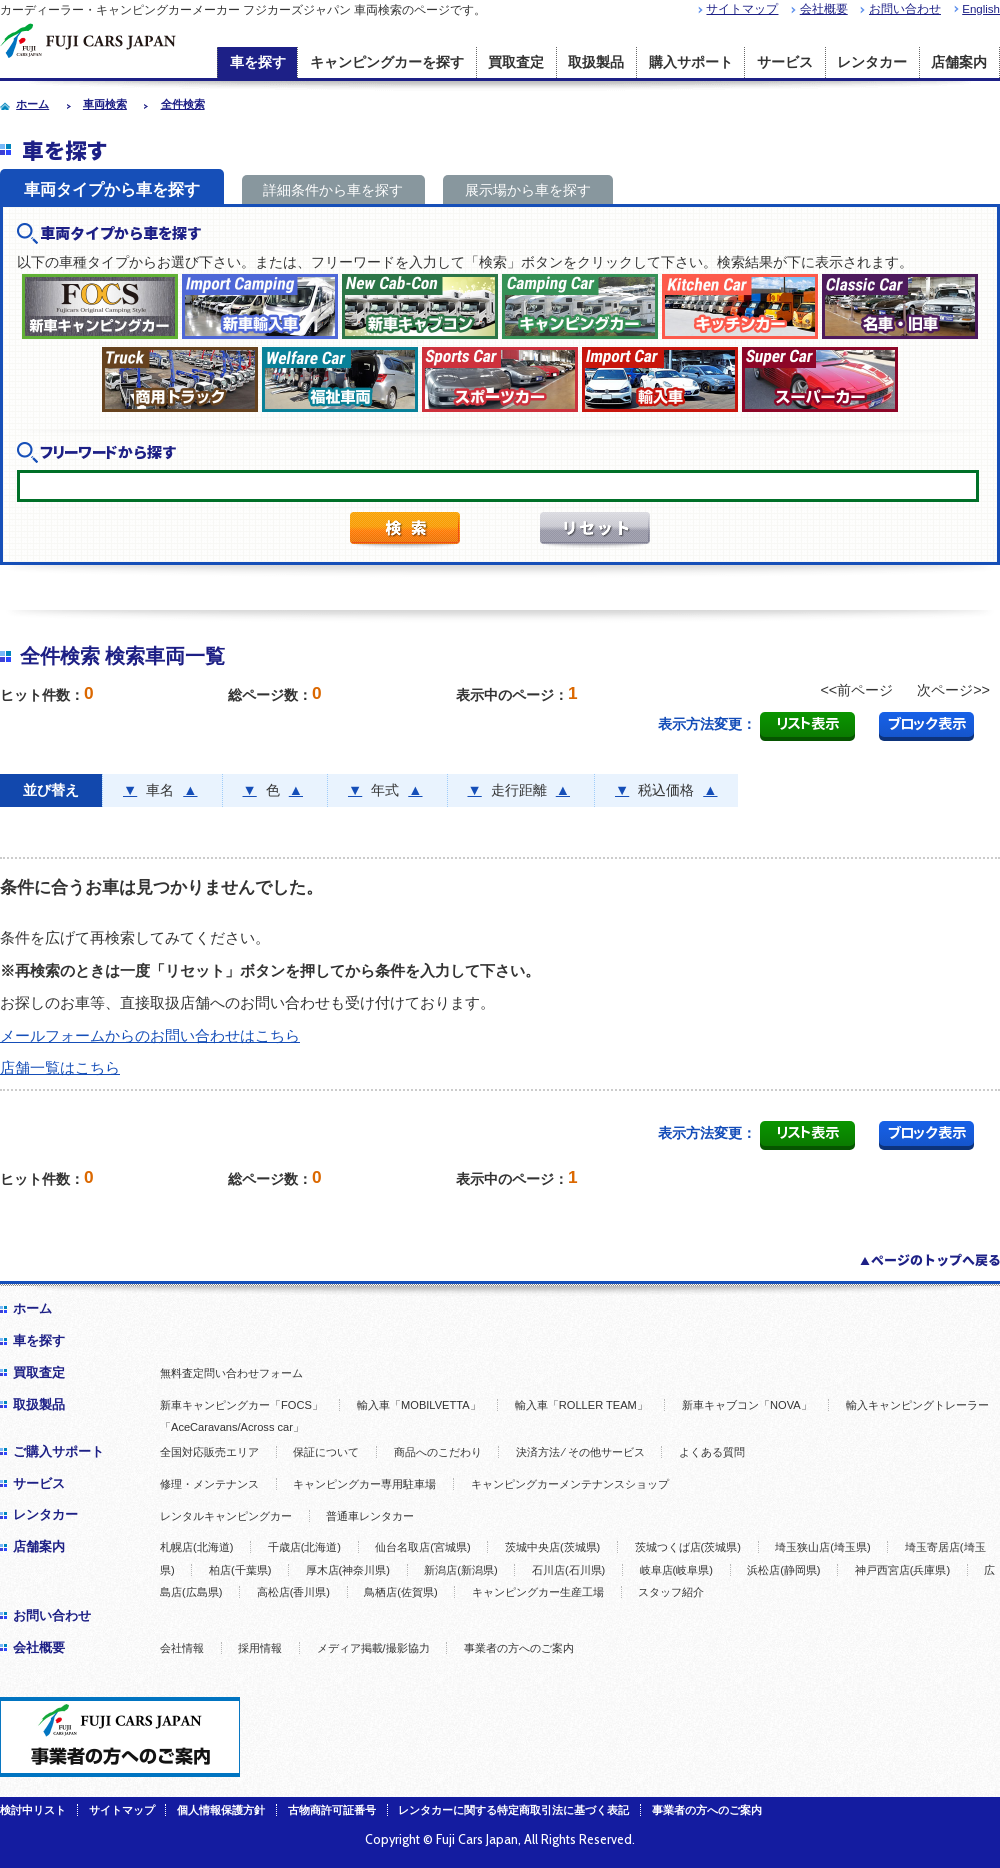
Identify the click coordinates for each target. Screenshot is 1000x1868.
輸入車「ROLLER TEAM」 (581, 1405)
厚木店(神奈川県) (348, 1570)
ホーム (32, 1308)
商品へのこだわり (438, 1452)
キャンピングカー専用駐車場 (364, 1484)
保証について (326, 1452)
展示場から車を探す (528, 190)
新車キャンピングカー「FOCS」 (241, 1405)
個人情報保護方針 (221, 1810)
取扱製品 (596, 62)
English (981, 9)
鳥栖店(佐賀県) (400, 1592)
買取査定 (516, 62)
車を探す (258, 62)
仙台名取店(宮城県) (422, 1547)
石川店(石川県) (568, 1570)
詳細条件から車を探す (333, 190)
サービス (785, 62)
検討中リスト (33, 1810)
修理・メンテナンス (209, 1484)
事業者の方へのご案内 (519, 1648)
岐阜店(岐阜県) (676, 1570)
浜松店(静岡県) (783, 1570)
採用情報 (260, 1648)
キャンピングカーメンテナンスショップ (570, 1484)
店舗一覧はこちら (60, 1067)
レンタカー (872, 62)
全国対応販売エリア (209, 1452)
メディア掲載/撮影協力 (373, 1648)
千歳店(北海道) (304, 1547)
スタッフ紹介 (671, 1592)
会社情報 (182, 1648)
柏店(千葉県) (240, 1570)
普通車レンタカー (370, 1516)
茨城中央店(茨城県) (552, 1547)
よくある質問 (712, 1452)
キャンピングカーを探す (387, 62)
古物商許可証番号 (332, 1810)
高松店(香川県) (293, 1592)
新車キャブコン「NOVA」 (747, 1405)
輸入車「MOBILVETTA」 (419, 1405)
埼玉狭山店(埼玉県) (822, 1547)
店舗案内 (959, 62)
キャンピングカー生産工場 (538, 1592)
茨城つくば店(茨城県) (688, 1547)
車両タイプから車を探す (112, 189)
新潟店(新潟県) (460, 1570)
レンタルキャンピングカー (226, 1516)
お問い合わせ (905, 9)
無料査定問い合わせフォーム (231, 1373)
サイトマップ (742, 9)
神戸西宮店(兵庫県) (902, 1570)
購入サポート (691, 62)
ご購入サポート (58, 1451)
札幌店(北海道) (196, 1547)
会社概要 (824, 9)
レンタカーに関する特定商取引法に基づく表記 (513, 1810)
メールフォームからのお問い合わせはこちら (150, 1035)
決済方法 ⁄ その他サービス (580, 1452)
